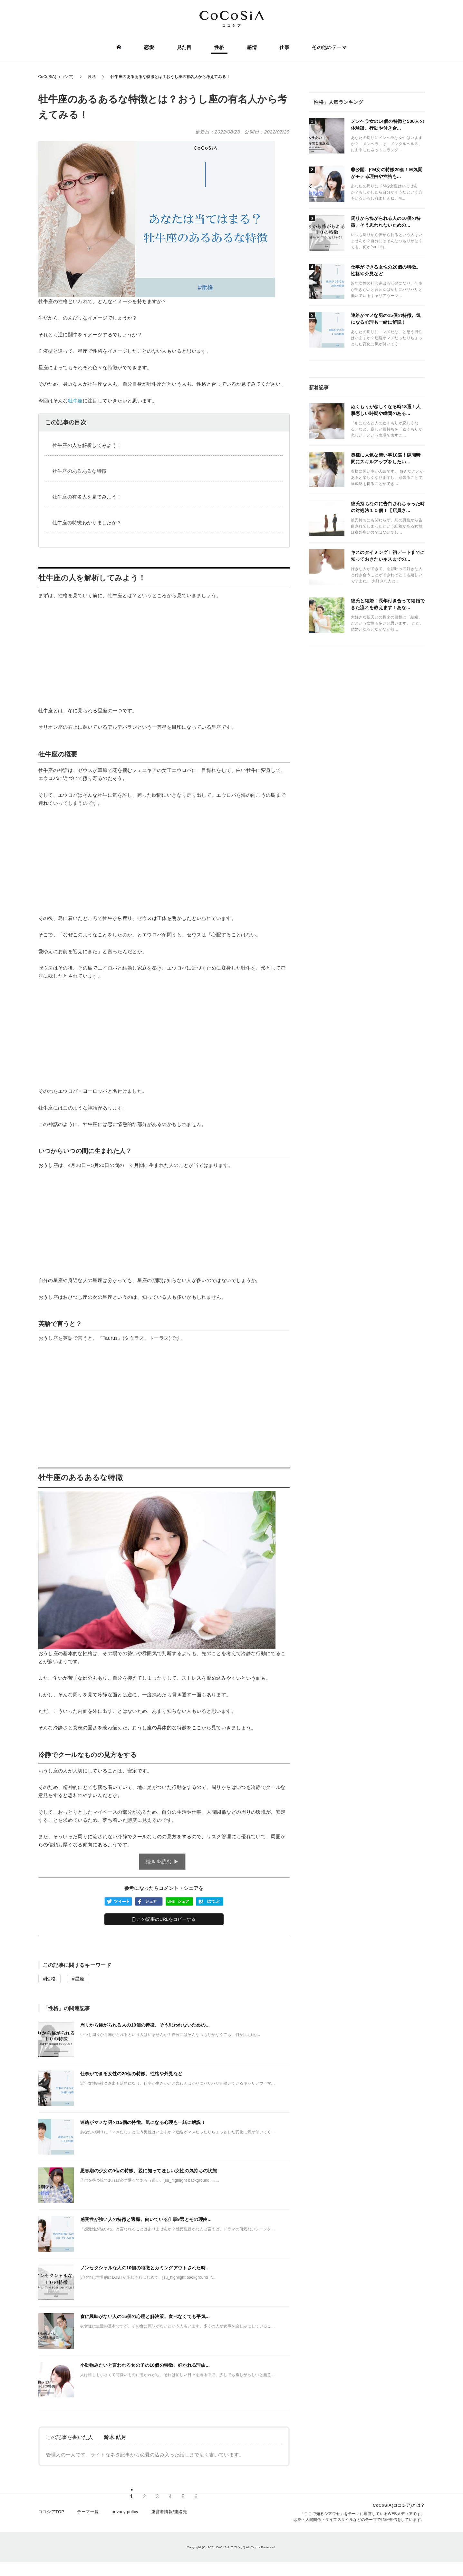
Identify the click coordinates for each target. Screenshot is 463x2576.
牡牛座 (75, 400)
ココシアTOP (51, 2513)
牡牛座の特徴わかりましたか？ (87, 522)
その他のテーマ (329, 47)
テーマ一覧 (88, 2513)
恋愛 (149, 47)
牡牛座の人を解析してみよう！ (87, 445)
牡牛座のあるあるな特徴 (80, 471)
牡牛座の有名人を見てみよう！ (87, 496)
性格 (219, 47)
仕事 (284, 47)
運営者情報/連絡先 (169, 2513)
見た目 (184, 47)
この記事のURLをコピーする (164, 1919)
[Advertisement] (164, 653)
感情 (252, 47)
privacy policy (124, 2513)
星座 (80, 1978)
